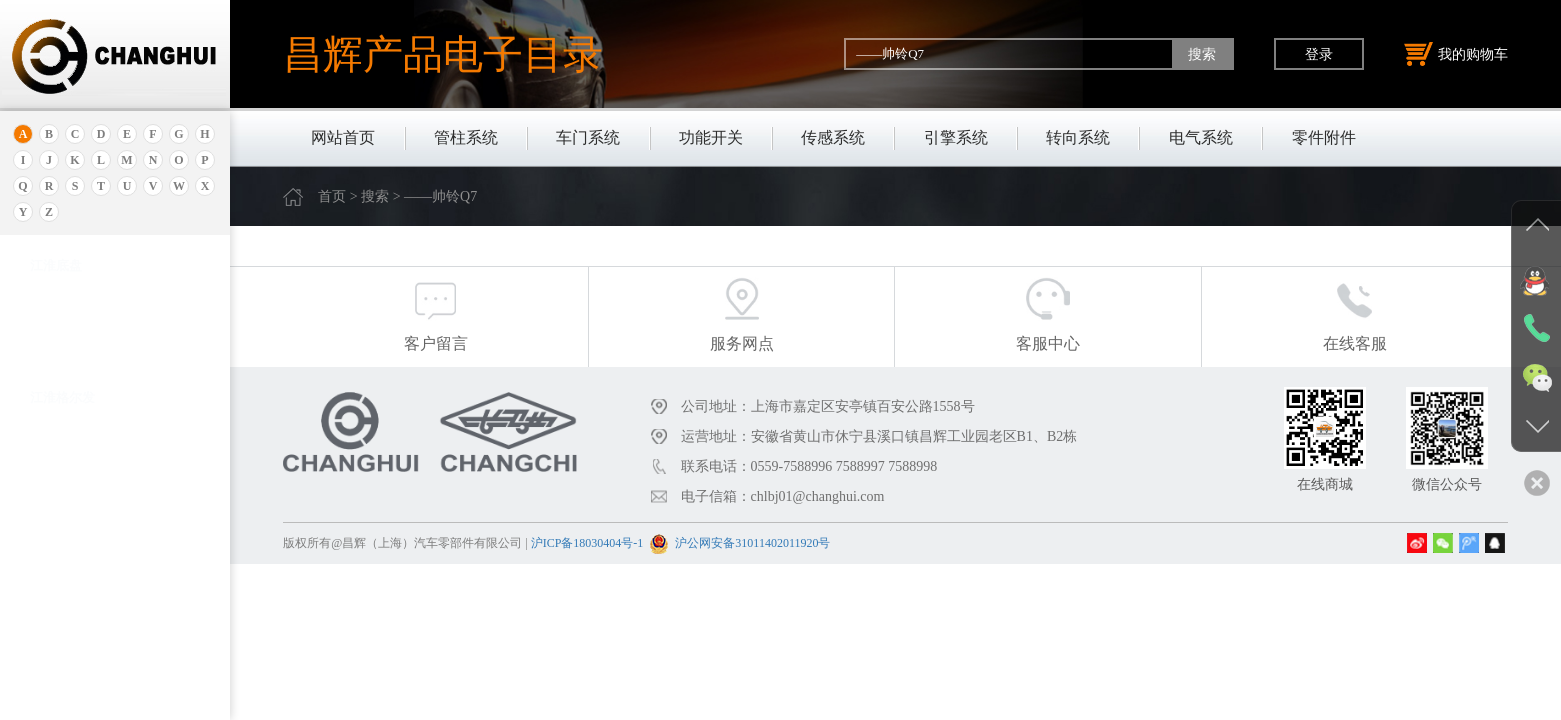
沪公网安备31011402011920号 (752, 543)
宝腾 (43, 553)
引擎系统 (956, 137)
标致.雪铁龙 (64, 678)
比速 (43, 628)
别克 (43, 453)
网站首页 (343, 137)
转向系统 (1078, 137)
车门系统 (588, 137)
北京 (43, 403)
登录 (1319, 54)
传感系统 (833, 137)
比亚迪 (49, 653)
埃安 (43, 337)
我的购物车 (1456, 54)
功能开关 (711, 137)
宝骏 (43, 503)
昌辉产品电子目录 (443, 54)
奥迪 (43, 287)
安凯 (43, 312)
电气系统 (1201, 137)
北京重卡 (56, 703)
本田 (43, 478)
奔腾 (43, 578)
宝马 (43, 528)
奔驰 (43, 603)
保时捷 (49, 428)
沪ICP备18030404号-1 (587, 543)
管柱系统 (466, 137)
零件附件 (1324, 137)
